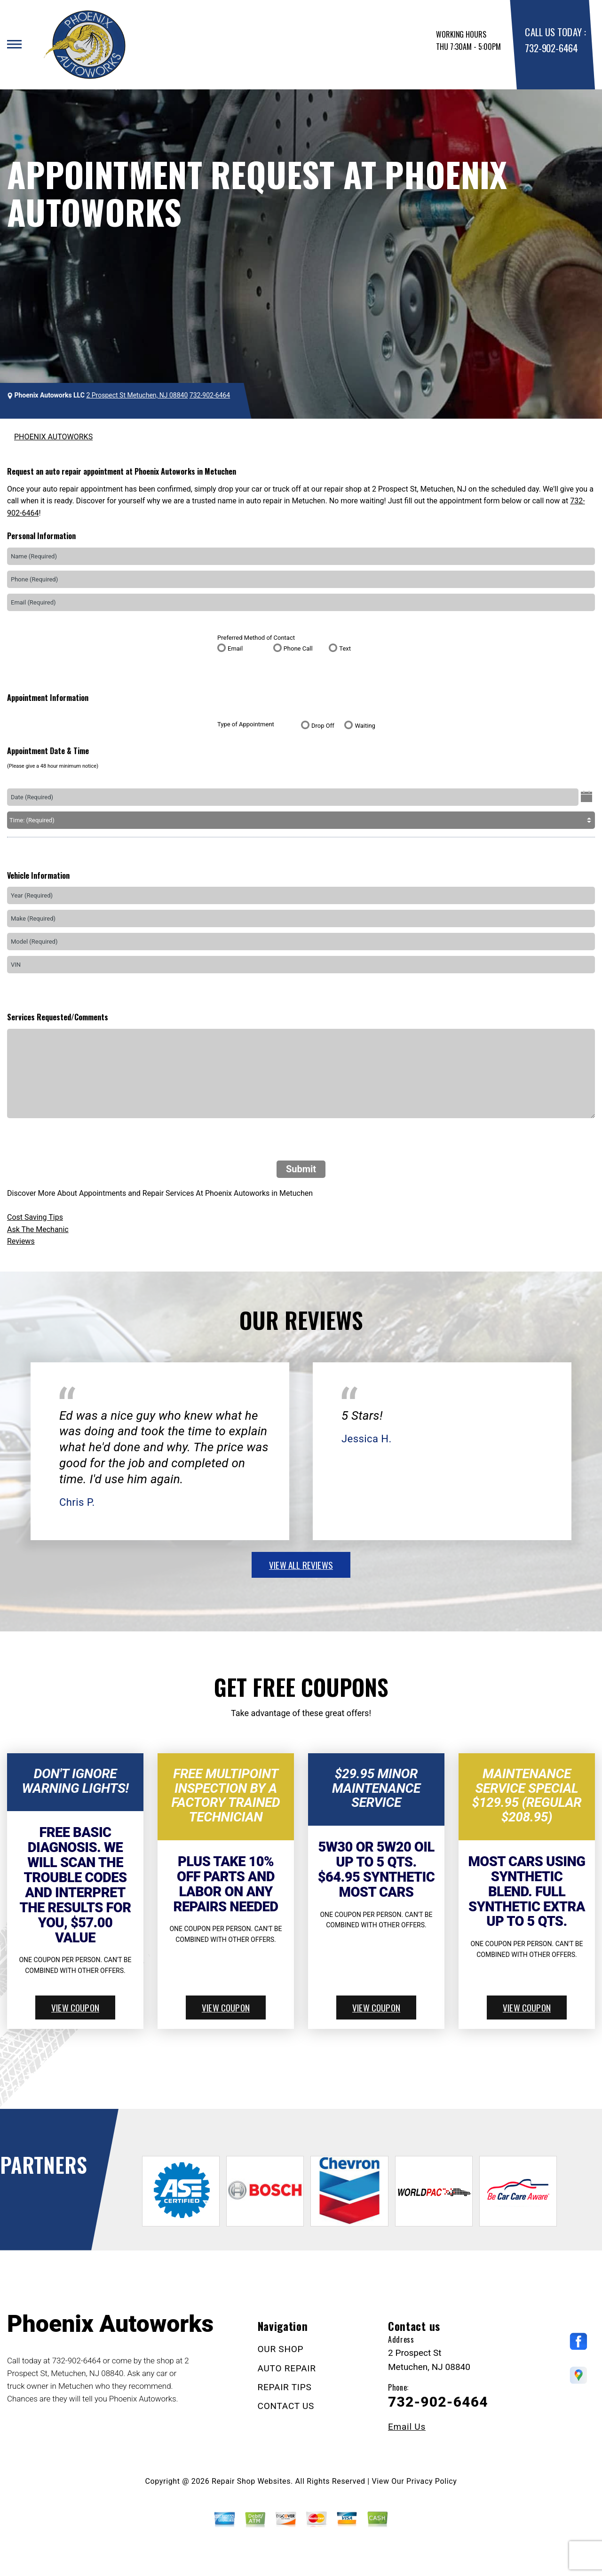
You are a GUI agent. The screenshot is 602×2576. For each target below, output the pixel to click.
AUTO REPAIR (287, 2368)
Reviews (21, 1241)
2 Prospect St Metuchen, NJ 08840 (137, 395)
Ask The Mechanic (38, 1229)
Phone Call (298, 648)
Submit (301, 1169)
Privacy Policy (431, 2481)
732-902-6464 (551, 47)
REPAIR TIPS (285, 2387)
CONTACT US (286, 2406)
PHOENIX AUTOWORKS (53, 436)
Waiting (365, 725)
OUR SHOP (281, 2349)
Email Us (407, 2426)
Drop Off (322, 725)
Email (235, 648)
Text (345, 648)
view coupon (75, 2007)
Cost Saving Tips (35, 1217)
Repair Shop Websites (251, 2481)
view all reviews (301, 1564)
